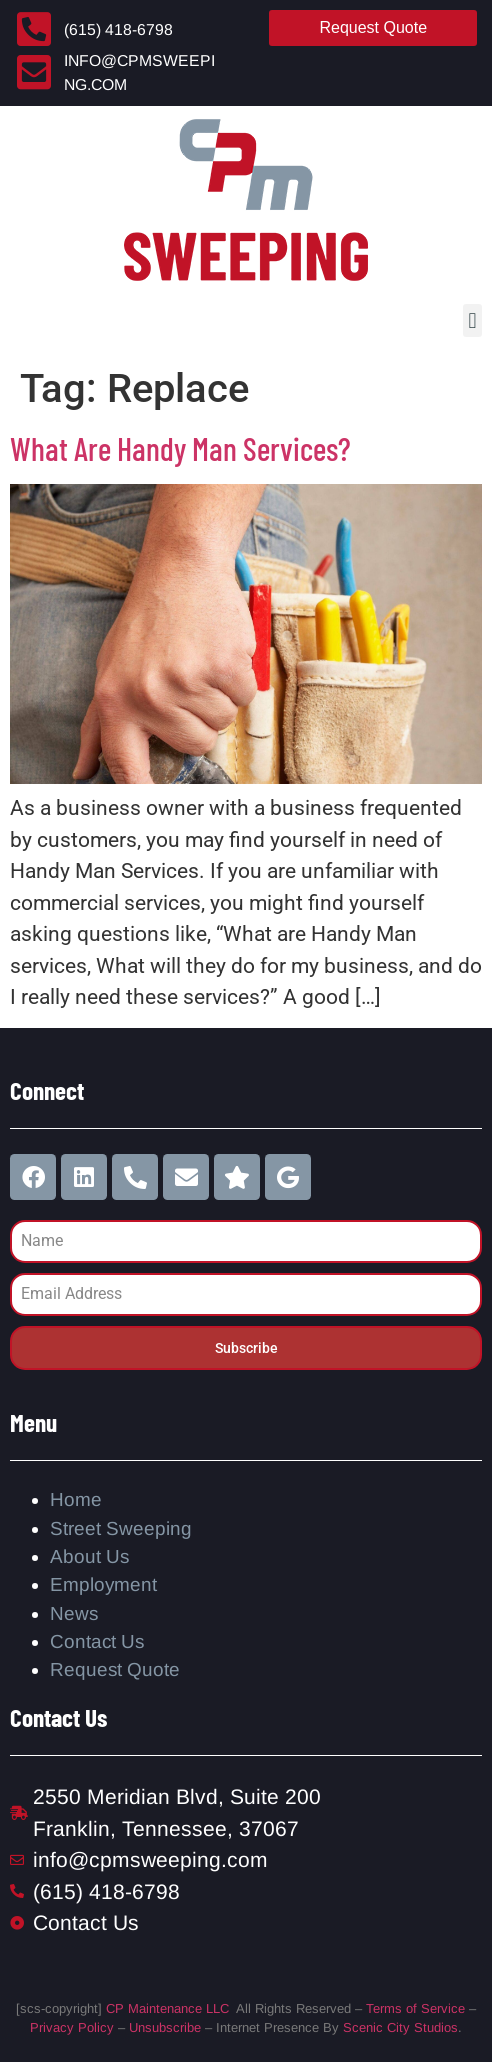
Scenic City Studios (400, 2027)
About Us (89, 1556)
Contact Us (97, 1641)
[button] (472, 320)
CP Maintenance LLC (167, 2008)
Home (76, 1499)
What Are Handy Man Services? (180, 448)
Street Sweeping (121, 1528)
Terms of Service (415, 2008)
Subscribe (246, 1348)
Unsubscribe (165, 2027)
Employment (103, 1584)
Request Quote (115, 1669)
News (74, 1613)
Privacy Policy (72, 2027)
